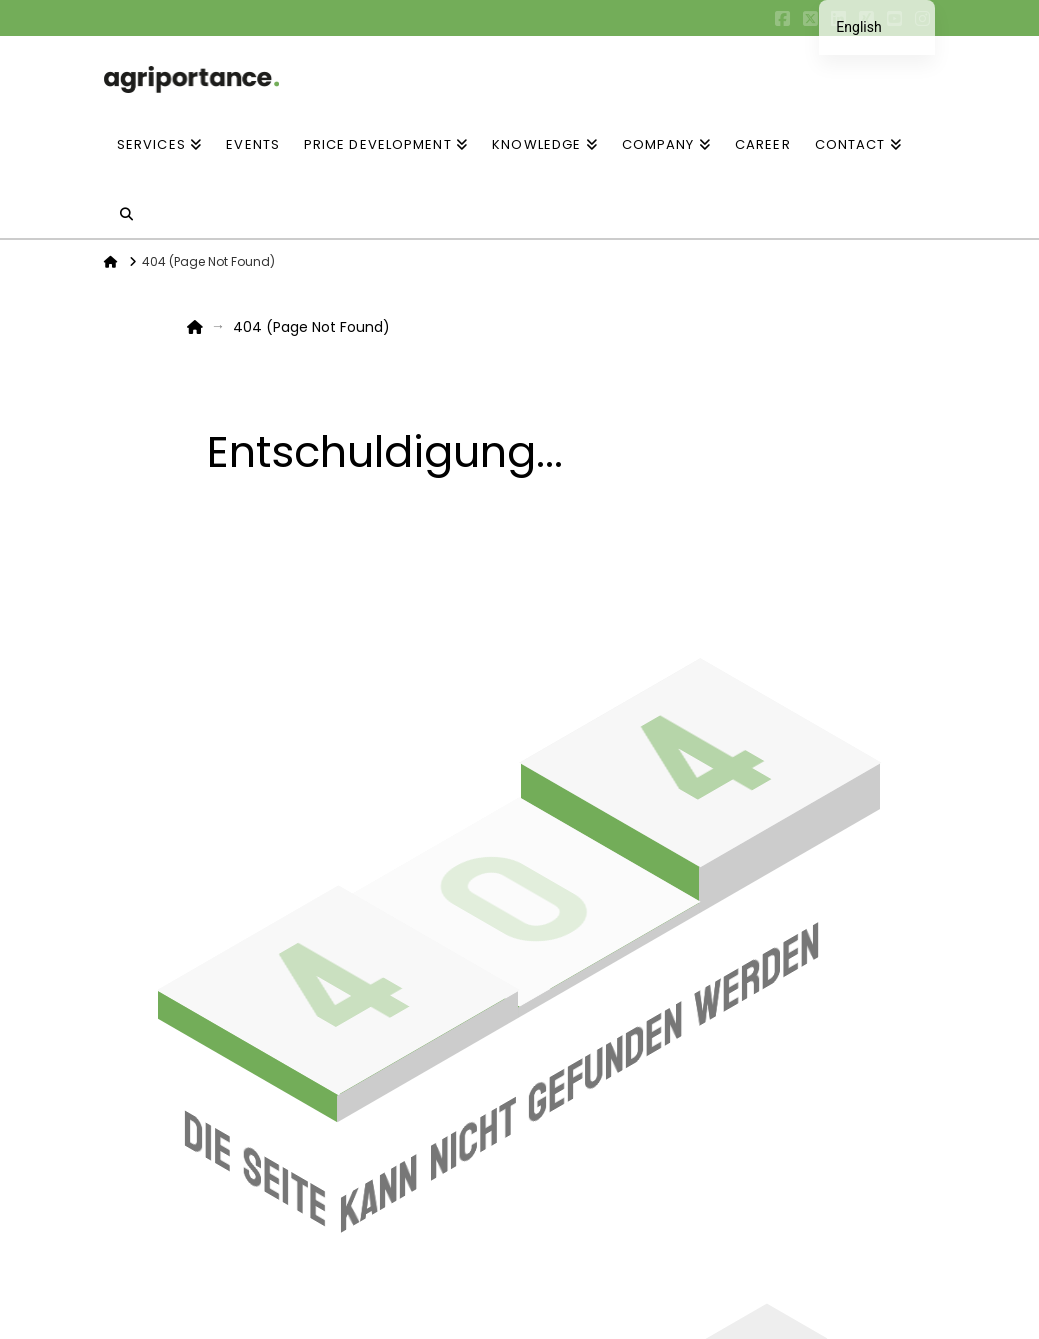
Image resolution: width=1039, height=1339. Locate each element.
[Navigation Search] (127, 203)
